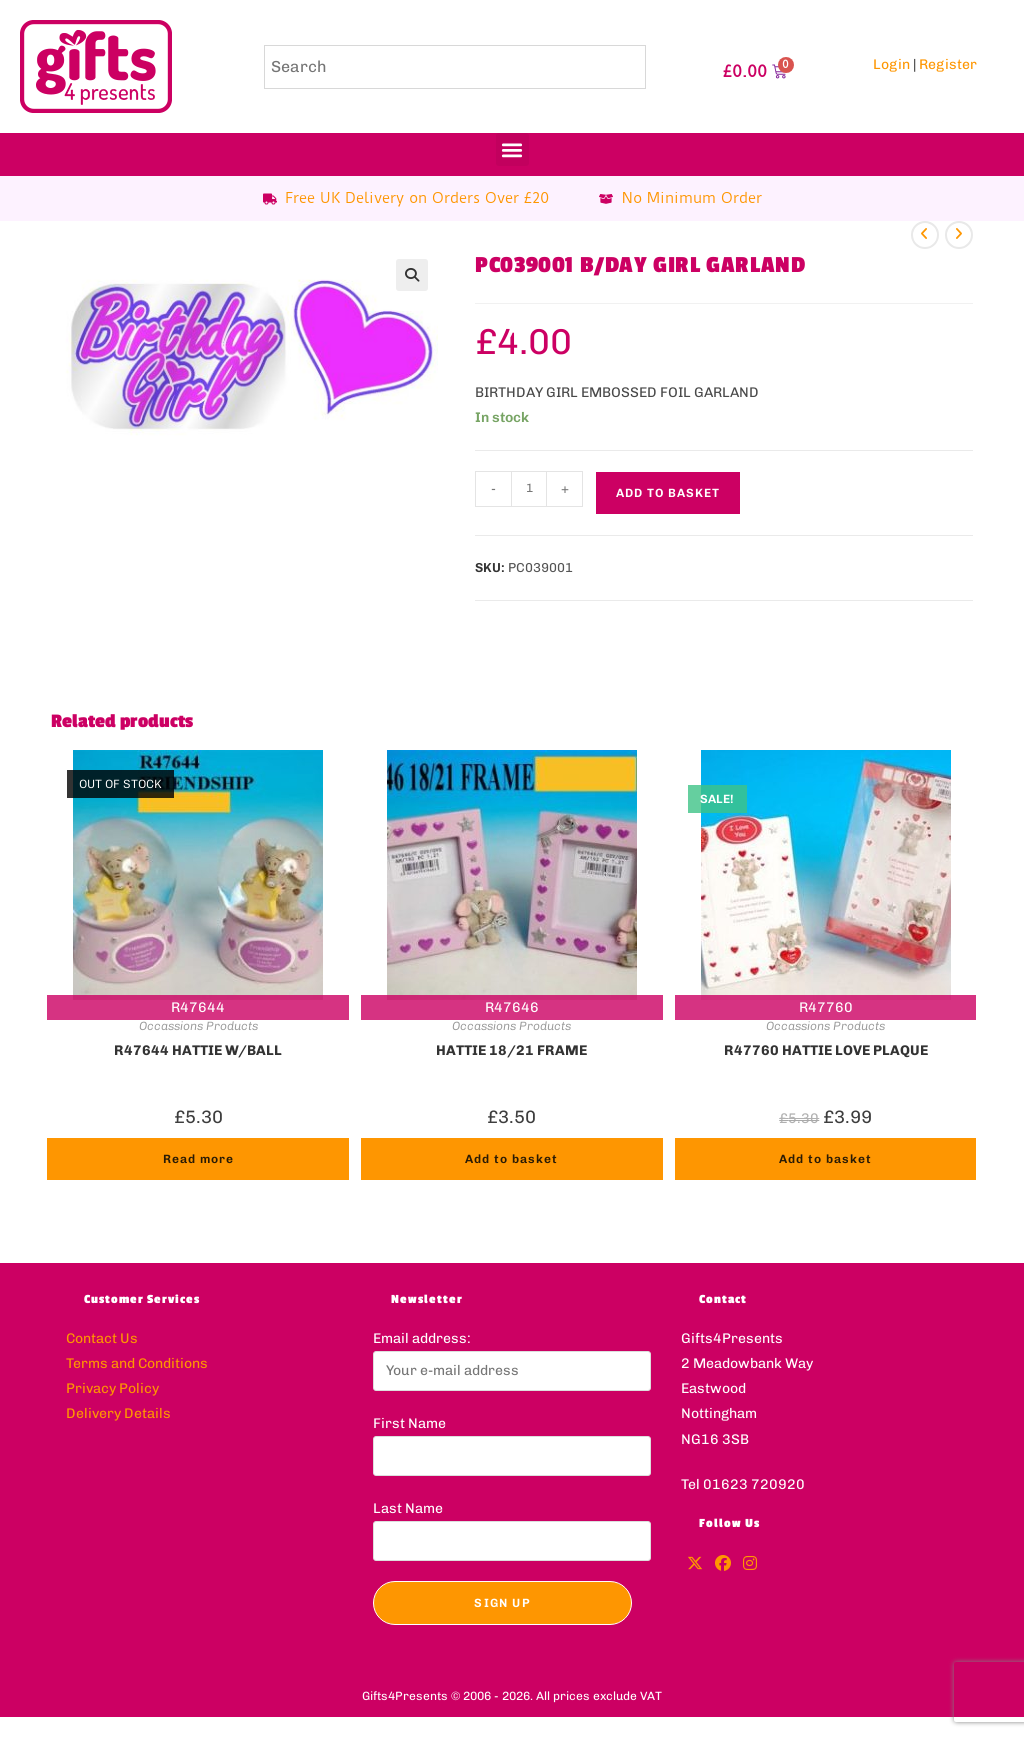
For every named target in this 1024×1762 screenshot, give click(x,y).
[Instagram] (750, 1564)
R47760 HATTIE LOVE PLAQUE (826, 1050)
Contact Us (102, 1338)
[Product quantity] (529, 489)
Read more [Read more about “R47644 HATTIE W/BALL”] (198, 1159)
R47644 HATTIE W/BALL (198, 1050)
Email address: (422, 1338)
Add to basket (668, 493)
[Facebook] (723, 1564)
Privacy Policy (112, 1388)
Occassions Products (198, 1026)
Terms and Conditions (137, 1363)
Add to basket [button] (511, 1159)
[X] (695, 1564)
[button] (512, 149)
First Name (409, 1423)
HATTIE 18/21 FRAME (511, 1050)
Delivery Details (118, 1413)
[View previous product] (925, 235)
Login (891, 64)
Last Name (408, 1508)
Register (948, 64)
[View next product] (959, 235)
